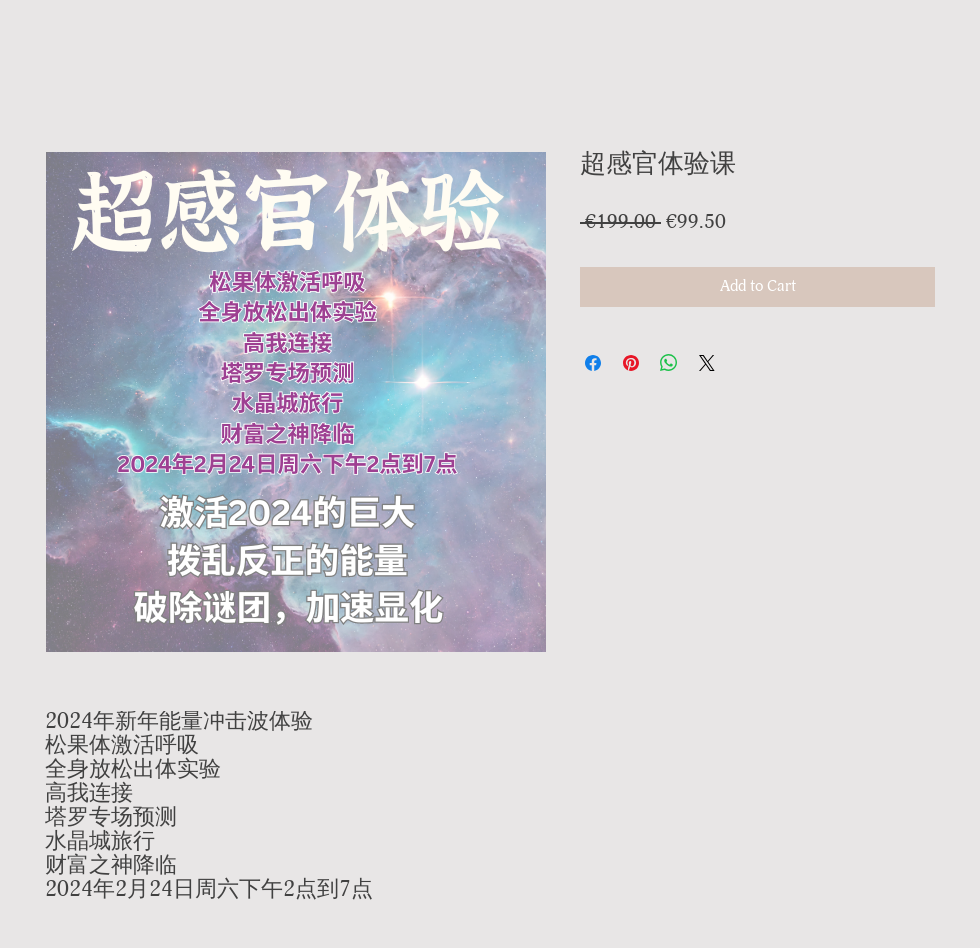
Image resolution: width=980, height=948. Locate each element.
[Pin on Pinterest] (631, 363)
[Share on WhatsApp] (669, 363)
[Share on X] (707, 363)
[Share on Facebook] (593, 363)
